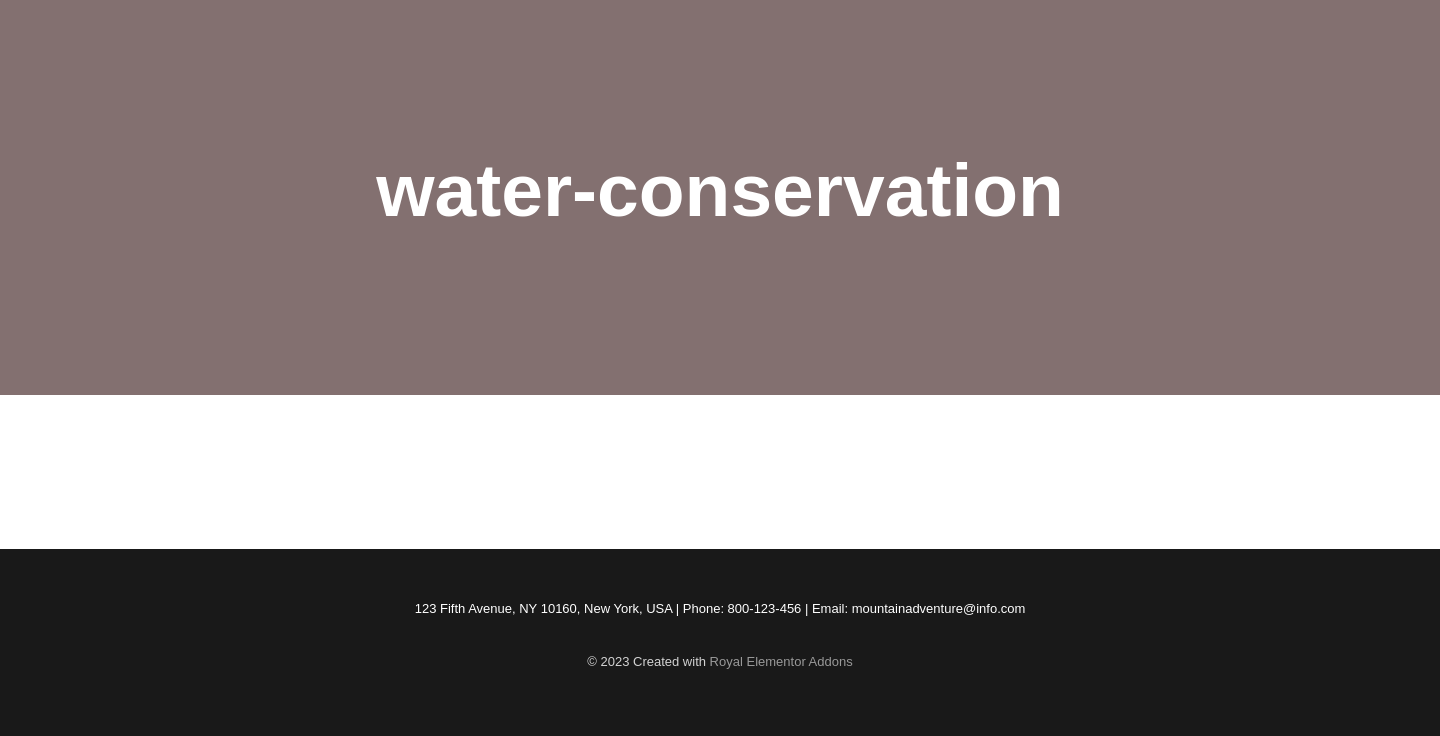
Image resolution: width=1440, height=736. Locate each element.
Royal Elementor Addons (781, 661)
